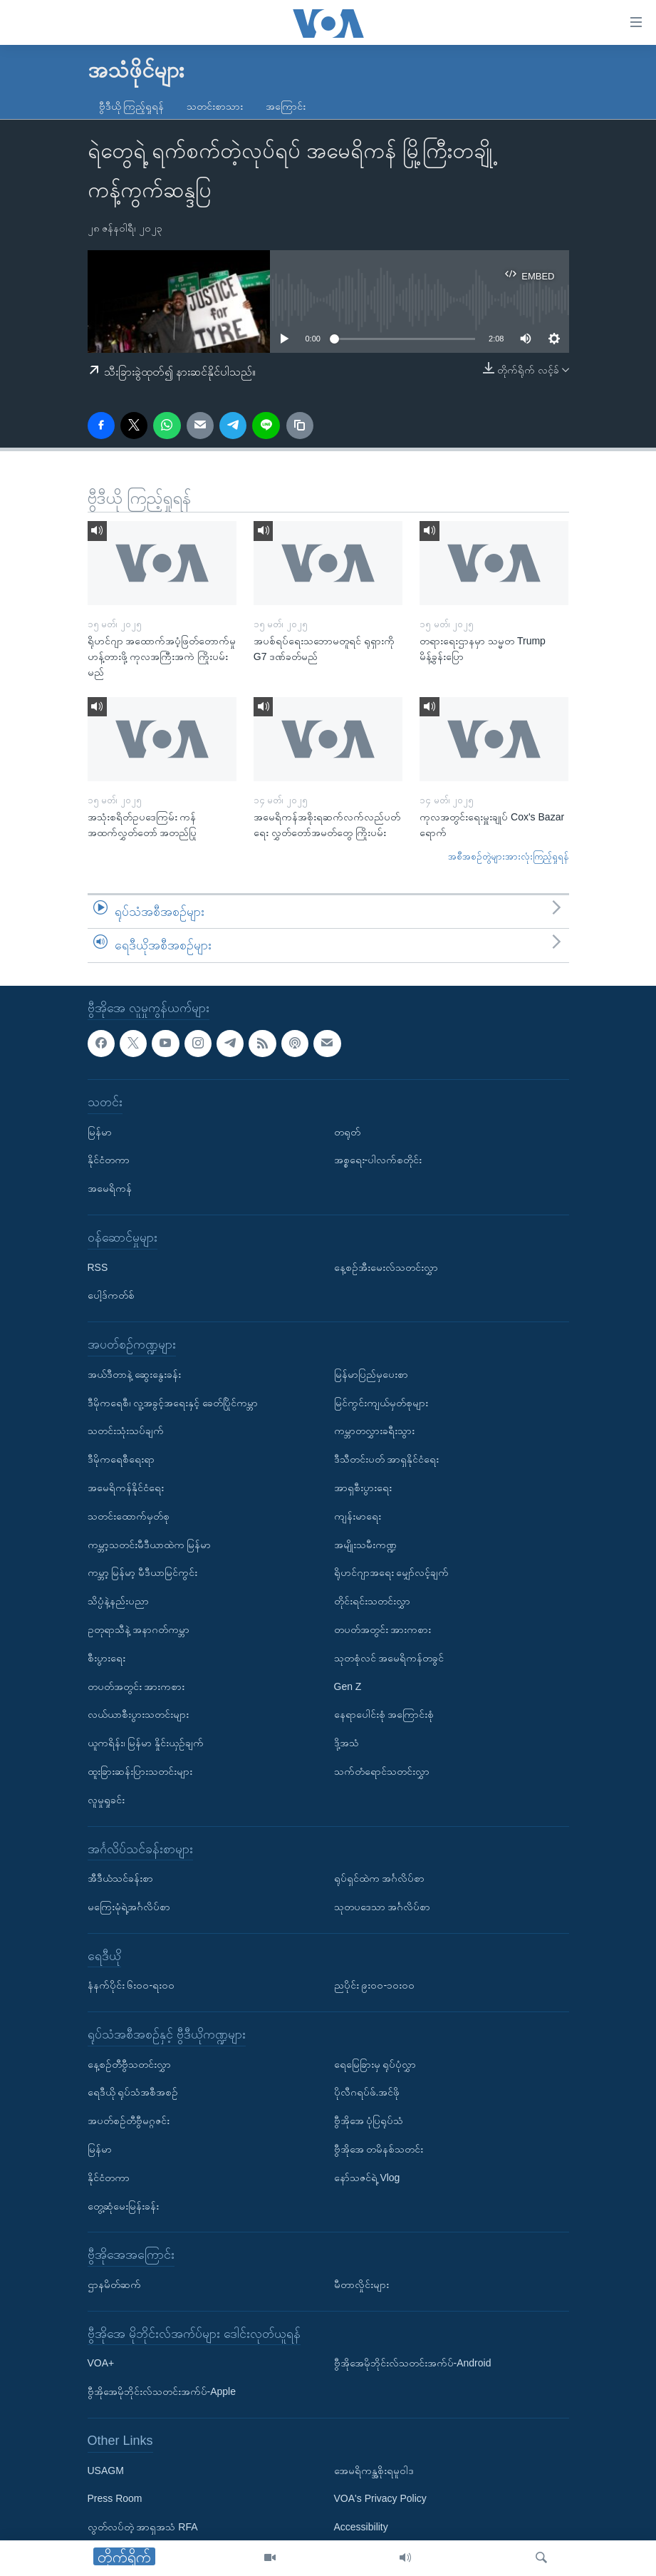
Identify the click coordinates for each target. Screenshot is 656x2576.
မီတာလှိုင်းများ (361, 2284)
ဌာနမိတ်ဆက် (114, 2284)
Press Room (115, 2499)
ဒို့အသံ (346, 1742)
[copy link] (299, 425)
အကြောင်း (286, 106)
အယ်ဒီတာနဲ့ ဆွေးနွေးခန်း (135, 1374)
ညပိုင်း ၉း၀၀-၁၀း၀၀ (374, 1985)
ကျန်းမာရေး (357, 1516)
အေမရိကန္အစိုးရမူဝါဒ (374, 2470)
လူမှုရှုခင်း (106, 1799)
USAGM (106, 2470)
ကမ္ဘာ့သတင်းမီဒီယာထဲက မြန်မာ (150, 1544)
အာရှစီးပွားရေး (363, 1487)
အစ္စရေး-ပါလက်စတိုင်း (378, 1159)
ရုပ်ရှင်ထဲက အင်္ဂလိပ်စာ (379, 1878)
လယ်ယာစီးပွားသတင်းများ (138, 1714)
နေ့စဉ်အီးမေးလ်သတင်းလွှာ (386, 1267)
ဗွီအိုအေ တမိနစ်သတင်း (379, 2149)
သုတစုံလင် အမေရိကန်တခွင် (389, 1658)
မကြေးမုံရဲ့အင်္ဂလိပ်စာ (129, 1906)
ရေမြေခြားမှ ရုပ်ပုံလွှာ (375, 2064)
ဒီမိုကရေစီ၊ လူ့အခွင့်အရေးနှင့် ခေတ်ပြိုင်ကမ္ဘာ (173, 1402)
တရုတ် (347, 1132)
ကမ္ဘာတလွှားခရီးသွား (374, 1430)
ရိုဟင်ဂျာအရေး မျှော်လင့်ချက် (391, 1572)
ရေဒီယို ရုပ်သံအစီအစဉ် (133, 2092)
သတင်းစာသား (215, 106)
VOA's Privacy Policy (380, 2499)
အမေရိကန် (110, 1188)
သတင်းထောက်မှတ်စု (129, 1516)
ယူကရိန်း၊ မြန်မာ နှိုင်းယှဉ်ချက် (146, 1742)
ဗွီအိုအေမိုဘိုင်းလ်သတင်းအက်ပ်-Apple (162, 2391)
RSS (98, 1267)
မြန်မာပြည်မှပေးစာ (371, 1374)
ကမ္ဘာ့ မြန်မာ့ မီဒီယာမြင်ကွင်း (143, 1572)
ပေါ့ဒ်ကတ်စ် (111, 1295)
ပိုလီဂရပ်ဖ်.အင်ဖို (367, 2092)
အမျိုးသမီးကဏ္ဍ (365, 1544)
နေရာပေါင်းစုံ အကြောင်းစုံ (384, 1714)
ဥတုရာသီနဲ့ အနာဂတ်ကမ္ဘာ (139, 1629)
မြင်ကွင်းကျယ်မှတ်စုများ (381, 1402)
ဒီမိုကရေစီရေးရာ (121, 1459)
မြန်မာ (100, 1132)
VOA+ (101, 2363)
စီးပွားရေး (106, 1658)
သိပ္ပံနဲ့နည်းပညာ (118, 1601)
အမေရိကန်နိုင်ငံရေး (126, 1487)
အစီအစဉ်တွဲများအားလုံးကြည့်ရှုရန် (508, 856)
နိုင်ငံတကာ (109, 1159)
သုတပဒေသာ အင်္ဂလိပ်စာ (382, 1906)
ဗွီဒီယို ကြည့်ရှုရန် (132, 106)
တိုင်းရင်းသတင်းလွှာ (372, 1601)
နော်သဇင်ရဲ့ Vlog (367, 2177)
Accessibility (361, 2527)
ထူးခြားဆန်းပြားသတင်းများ (140, 1771)
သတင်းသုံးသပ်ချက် (126, 1430)
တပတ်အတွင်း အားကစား (136, 1686)
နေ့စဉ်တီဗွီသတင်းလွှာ (129, 2064)
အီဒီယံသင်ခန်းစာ (120, 1878)
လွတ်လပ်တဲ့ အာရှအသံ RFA (143, 2527)
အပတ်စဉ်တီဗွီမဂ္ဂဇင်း (129, 2120)
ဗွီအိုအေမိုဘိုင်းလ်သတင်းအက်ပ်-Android (412, 2363)
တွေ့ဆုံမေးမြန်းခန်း (123, 2206)
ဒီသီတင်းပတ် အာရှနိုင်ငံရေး (386, 1459)
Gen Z (348, 1686)
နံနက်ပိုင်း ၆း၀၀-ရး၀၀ (131, 1985)
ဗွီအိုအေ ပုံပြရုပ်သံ (369, 2120)
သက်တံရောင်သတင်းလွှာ (381, 1771)
